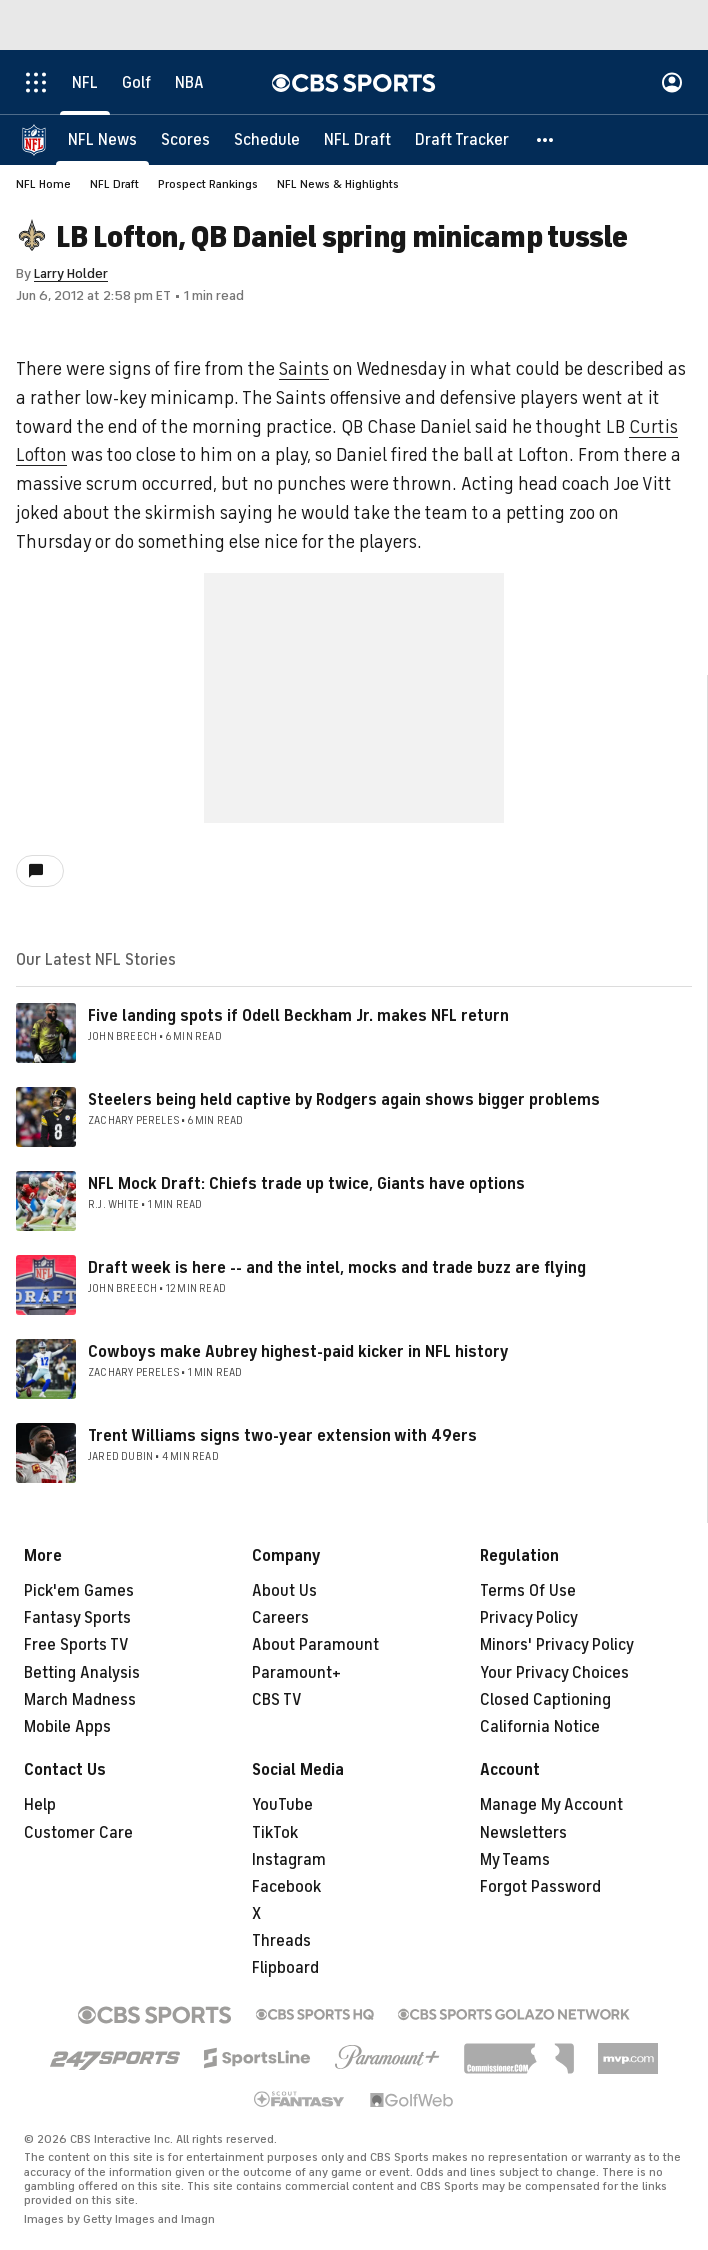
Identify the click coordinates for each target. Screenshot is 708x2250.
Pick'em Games (79, 1591)
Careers (280, 1618)
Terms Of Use (528, 1591)
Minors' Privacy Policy (557, 1645)
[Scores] (185, 140)
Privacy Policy (529, 1618)
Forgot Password (540, 1887)
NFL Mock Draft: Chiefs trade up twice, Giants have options (306, 1184)
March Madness (80, 1700)
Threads (281, 1941)
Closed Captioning (545, 1700)
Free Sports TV (76, 1645)
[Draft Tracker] (462, 140)
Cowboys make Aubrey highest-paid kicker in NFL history (298, 1352)
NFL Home (43, 184)
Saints (304, 369)
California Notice (540, 1727)
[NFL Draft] (357, 140)
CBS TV (277, 1700)
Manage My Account (551, 1805)
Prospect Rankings (208, 184)
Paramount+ (296, 1673)
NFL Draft (114, 184)
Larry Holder (71, 273)
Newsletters (523, 1833)
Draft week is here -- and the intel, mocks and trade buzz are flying (337, 1268)
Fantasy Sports (77, 1618)
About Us (284, 1591)
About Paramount (315, 1645)
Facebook (286, 1887)
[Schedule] (267, 140)
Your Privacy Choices (554, 1673)
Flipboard (285, 1968)
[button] (546, 140)
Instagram (289, 1860)
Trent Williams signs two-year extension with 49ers (282, 1436)
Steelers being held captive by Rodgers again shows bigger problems (344, 1100)
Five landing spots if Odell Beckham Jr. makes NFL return (298, 1016)
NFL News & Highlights (338, 184)
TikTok (275, 1833)
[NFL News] (102, 140)
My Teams (515, 1860)
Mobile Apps (67, 1727)
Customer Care (78, 1833)
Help (40, 1805)
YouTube (282, 1805)
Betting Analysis (82, 1673)
